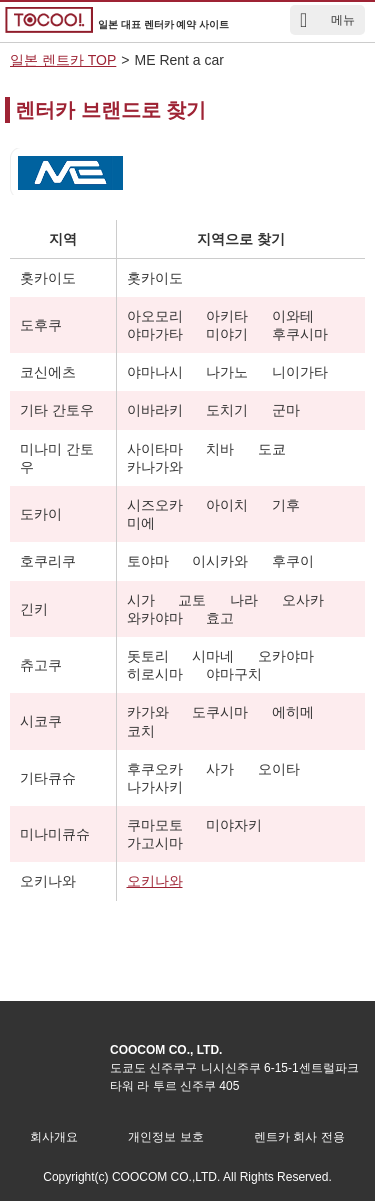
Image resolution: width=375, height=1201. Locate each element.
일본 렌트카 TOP (63, 60)
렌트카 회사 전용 (299, 1137)
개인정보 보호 (165, 1137)
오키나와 (155, 881)
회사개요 (54, 1137)
